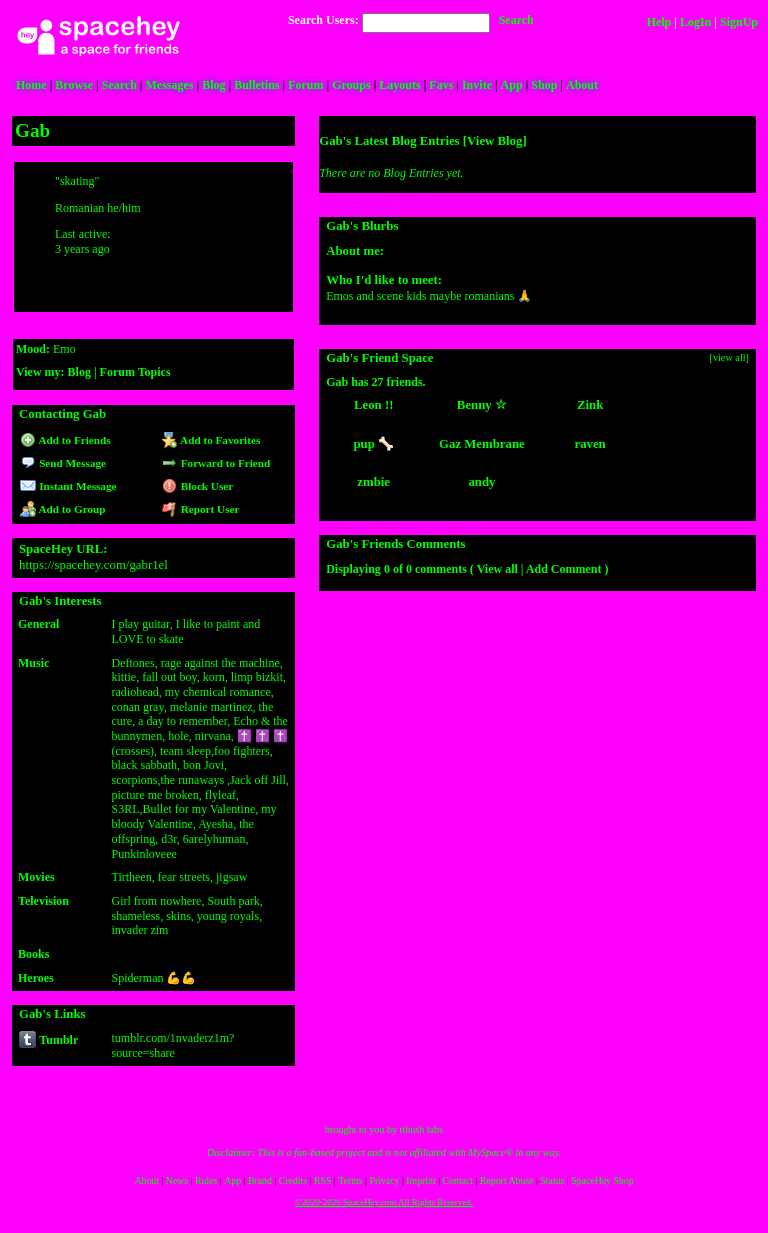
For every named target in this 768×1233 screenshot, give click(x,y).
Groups (351, 85)
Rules (206, 1180)
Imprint (420, 1180)
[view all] (730, 357)
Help (659, 22)
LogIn (695, 22)
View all (497, 569)
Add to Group (62, 509)
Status (552, 1180)
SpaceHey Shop (602, 1180)
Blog (213, 85)
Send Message (63, 463)
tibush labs (421, 1129)
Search (516, 20)
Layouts (399, 85)
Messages (170, 85)
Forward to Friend (216, 463)
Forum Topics (135, 372)
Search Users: (323, 20)
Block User (198, 486)
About (582, 85)
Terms (350, 1180)
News (177, 1180)
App (512, 85)
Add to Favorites (211, 440)
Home (31, 85)
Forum (305, 85)
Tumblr (48, 1040)
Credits (293, 1180)
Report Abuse (507, 1180)
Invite (477, 85)
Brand (260, 1180)
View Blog (494, 141)
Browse (74, 85)
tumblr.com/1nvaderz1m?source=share (172, 1045)
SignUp (739, 22)
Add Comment (564, 569)
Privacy (385, 1180)
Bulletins (256, 85)
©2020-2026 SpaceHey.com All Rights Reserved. (384, 1202)
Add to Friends (65, 440)
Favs (441, 85)
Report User (201, 509)
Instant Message (68, 486)
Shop (544, 85)
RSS (322, 1180)
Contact (458, 1180)
